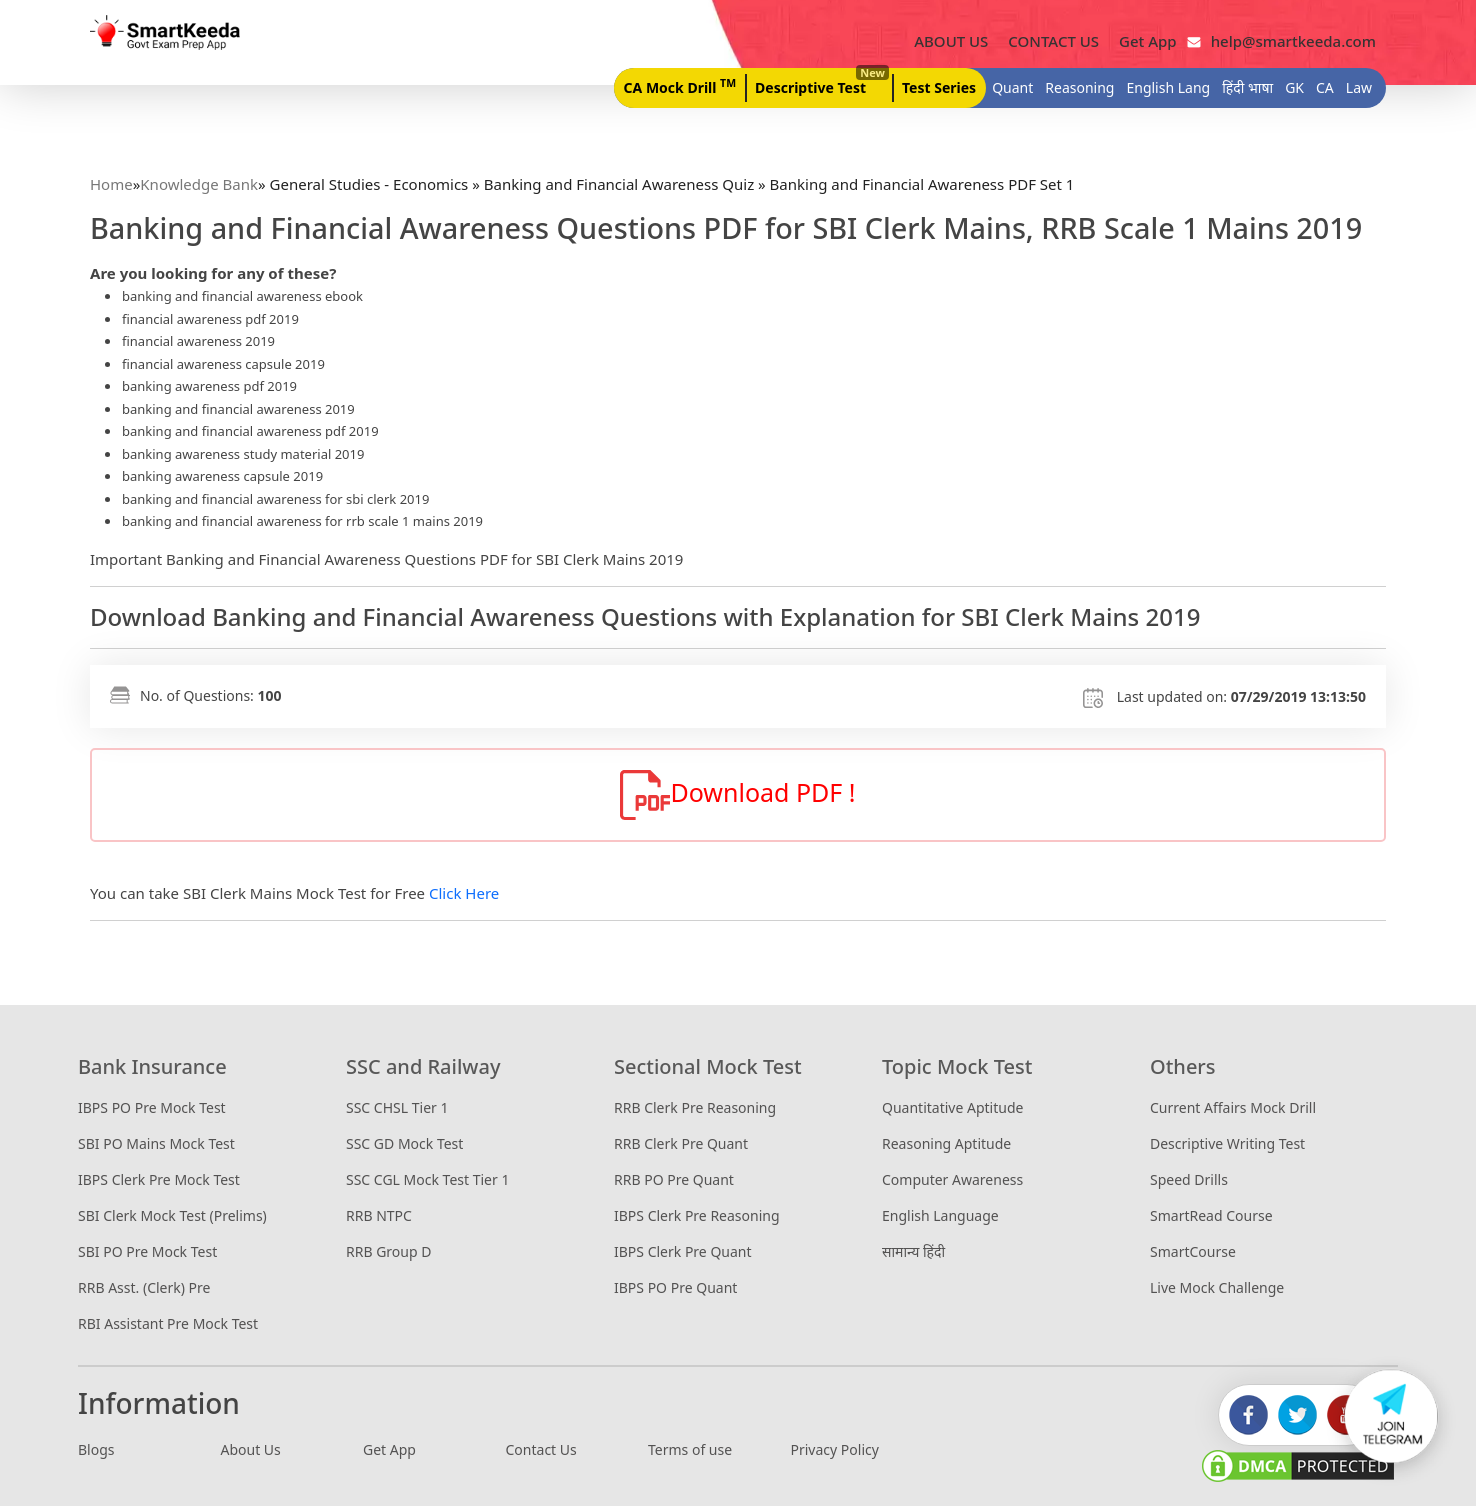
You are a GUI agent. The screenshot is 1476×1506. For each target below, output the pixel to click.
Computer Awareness (952, 1179)
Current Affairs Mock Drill (1233, 1107)
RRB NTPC (379, 1215)
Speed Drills (1189, 1179)
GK (1294, 87)
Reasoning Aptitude (946, 1143)
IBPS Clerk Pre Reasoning (697, 1215)
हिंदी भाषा (1247, 87)
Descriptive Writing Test (1227, 1143)
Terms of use (690, 1449)
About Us (251, 1449)
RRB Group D (388, 1251)
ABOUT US (951, 41)
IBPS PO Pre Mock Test (152, 1107)
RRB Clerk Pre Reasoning (695, 1107)
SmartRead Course (1211, 1215)
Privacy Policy (835, 1449)
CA (1325, 87)
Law (1359, 87)
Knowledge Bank (199, 184)
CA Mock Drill (680, 86)
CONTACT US (1053, 41)
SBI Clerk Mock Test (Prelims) (172, 1215)
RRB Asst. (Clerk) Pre (144, 1287)
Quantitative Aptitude (952, 1107)
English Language (940, 1215)
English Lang (1168, 87)
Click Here (464, 893)
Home (111, 184)
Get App (1148, 41)
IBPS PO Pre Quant (675, 1287)
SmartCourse (1193, 1251)
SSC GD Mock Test (404, 1143)
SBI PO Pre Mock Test (147, 1251)
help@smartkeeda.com (1288, 41)
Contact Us (541, 1449)
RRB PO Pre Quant (674, 1179)
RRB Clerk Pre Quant (681, 1143)
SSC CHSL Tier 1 (397, 1107)
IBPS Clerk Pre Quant (683, 1251)
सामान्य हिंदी (913, 1251)
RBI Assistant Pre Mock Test (168, 1323)
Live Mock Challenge (1217, 1287)
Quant (1012, 87)
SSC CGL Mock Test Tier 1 (427, 1179)
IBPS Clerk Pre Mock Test (159, 1179)
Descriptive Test (820, 82)
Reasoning (1079, 87)
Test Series (939, 87)
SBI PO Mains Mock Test (156, 1143)
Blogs (96, 1449)
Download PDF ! (737, 795)
